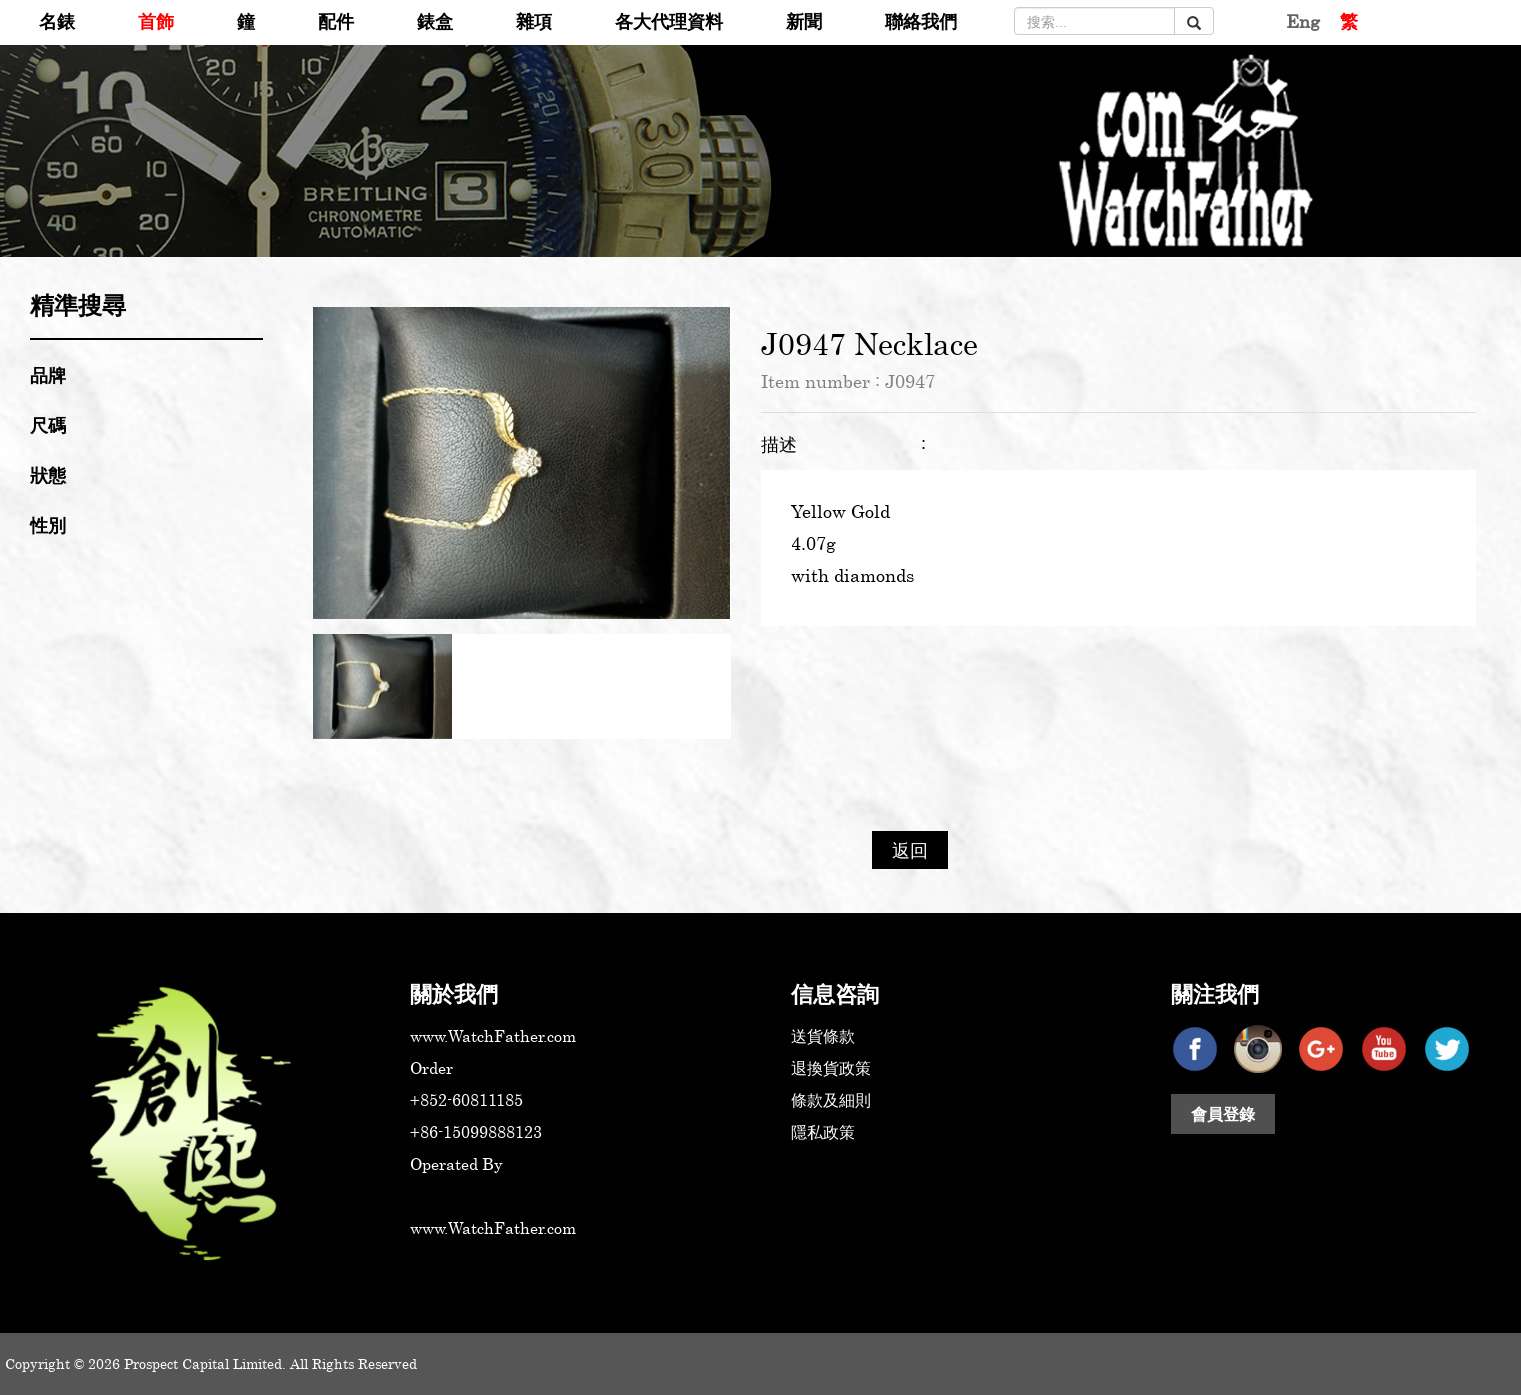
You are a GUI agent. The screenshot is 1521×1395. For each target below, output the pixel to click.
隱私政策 (823, 1132)
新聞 (804, 21)
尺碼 (48, 425)
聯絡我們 (921, 21)
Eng (1303, 21)
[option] (521, 463)
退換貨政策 (831, 1068)
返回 (910, 850)
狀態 (48, 475)
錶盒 (435, 21)
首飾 (156, 21)
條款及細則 (831, 1100)
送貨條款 (823, 1036)
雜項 (534, 21)
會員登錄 (1223, 1114)
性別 (48, 525)
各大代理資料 (669, 21)
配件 (336, 21)
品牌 (48, 375)
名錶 (57, 21)
